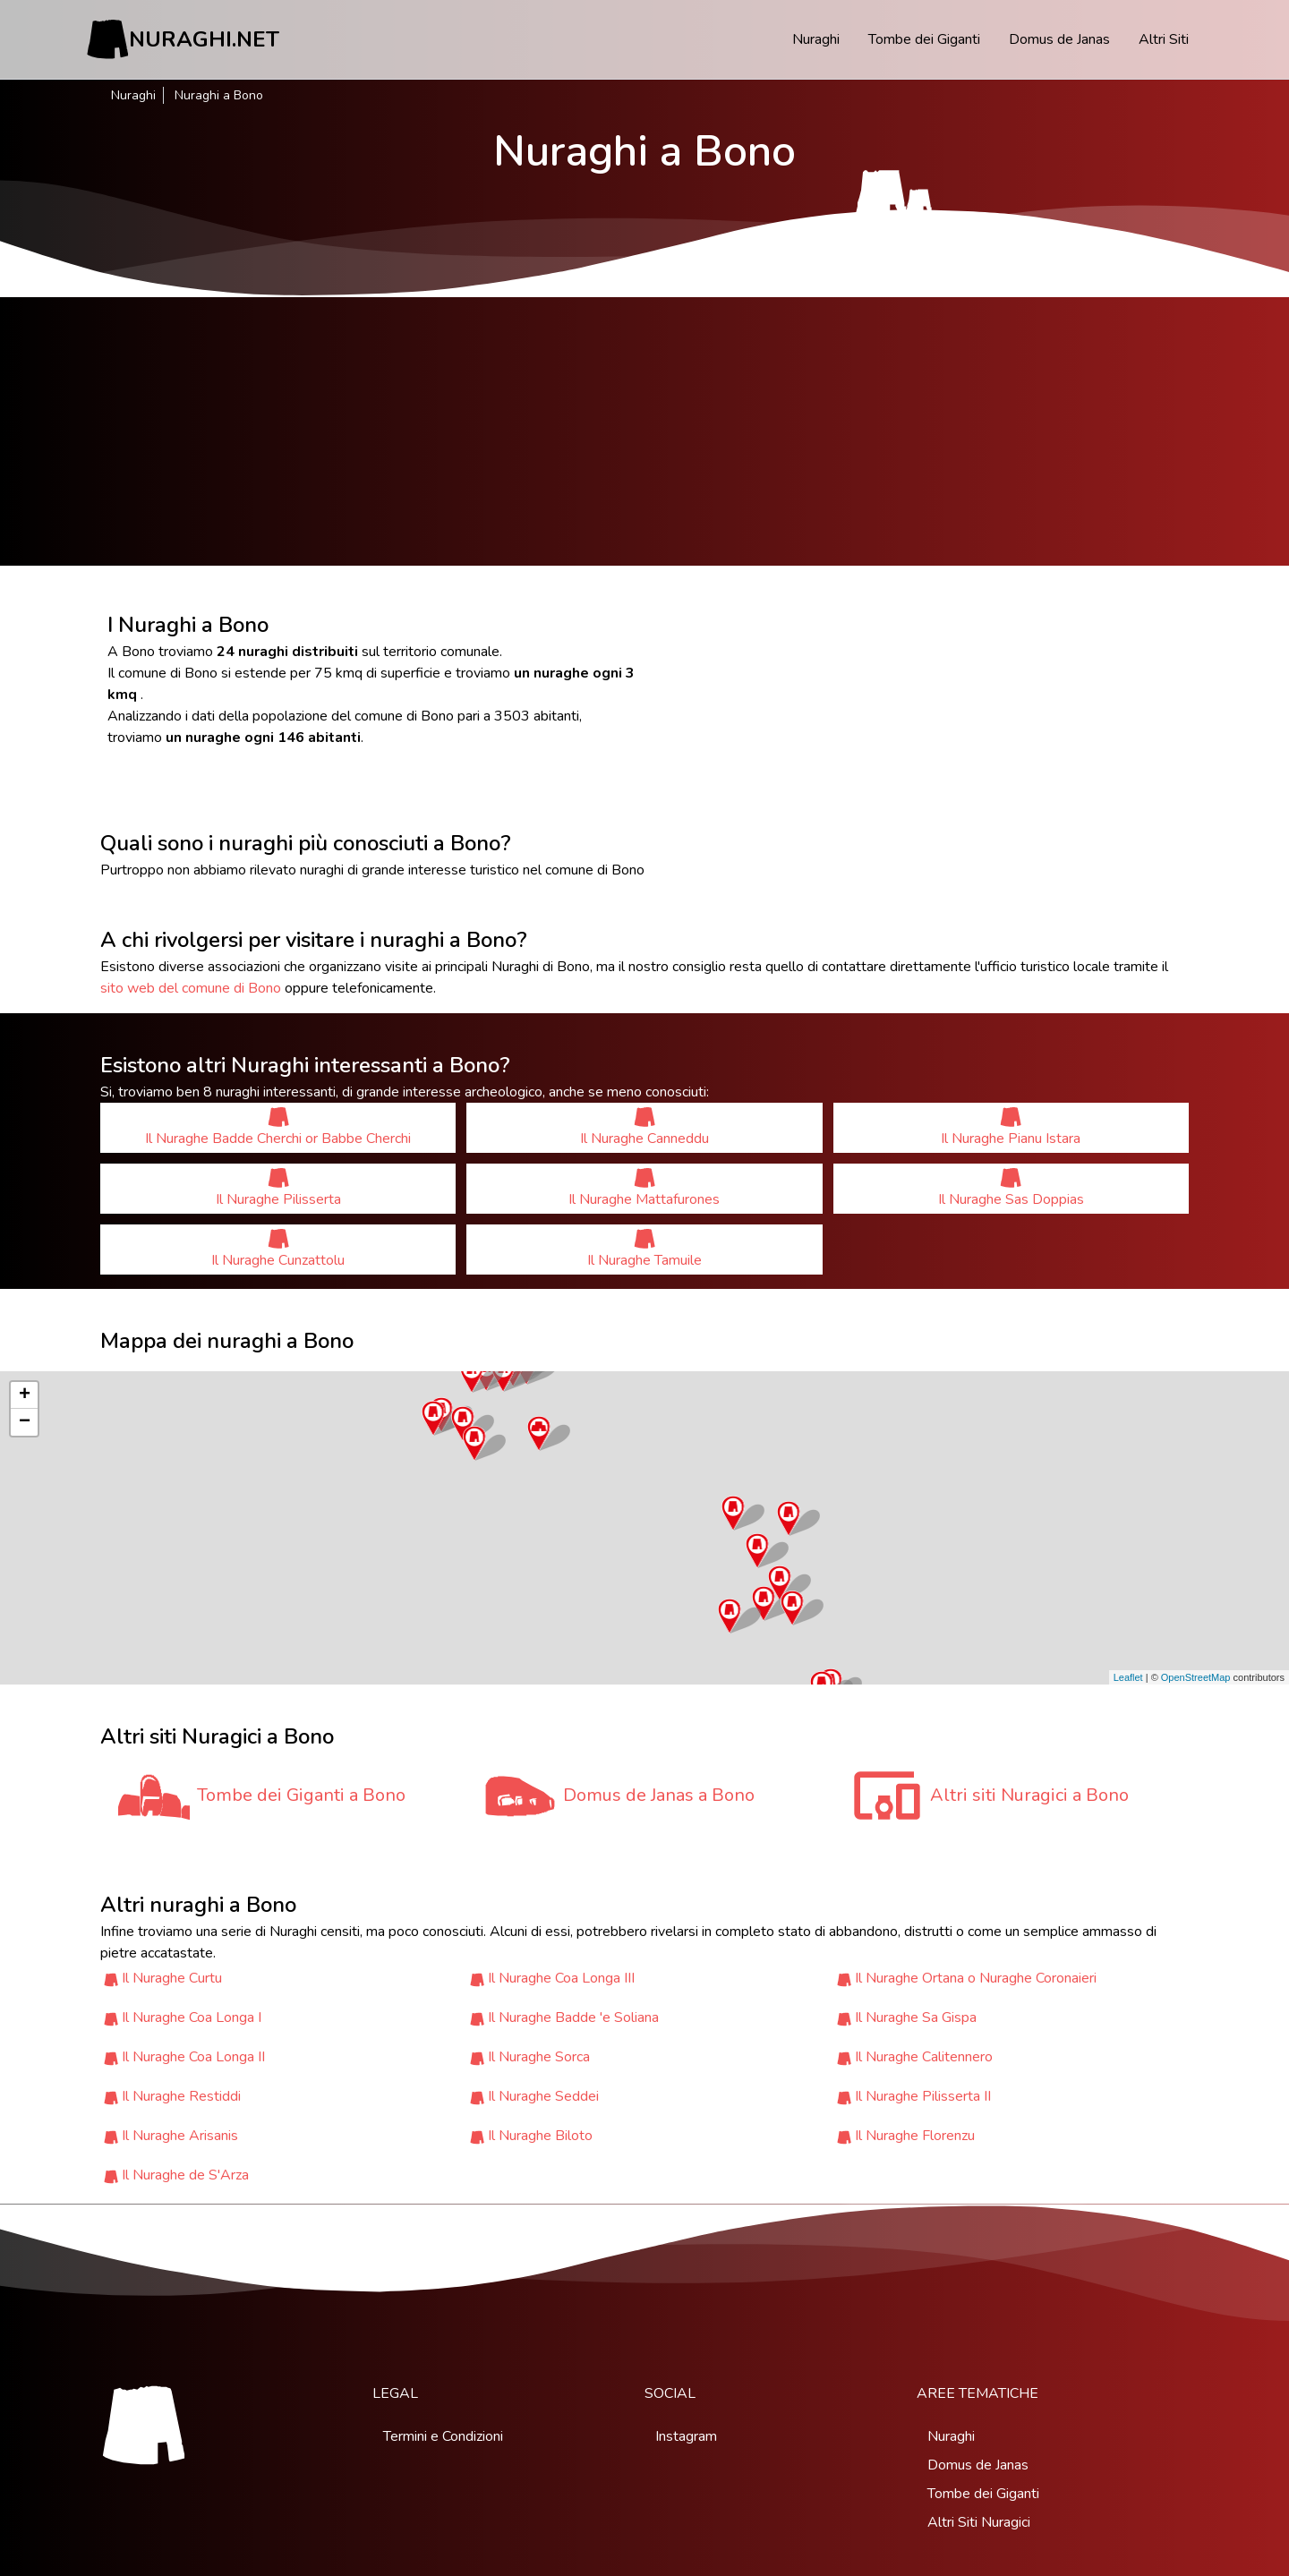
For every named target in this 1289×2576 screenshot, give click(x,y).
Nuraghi (816, 39)
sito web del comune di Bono (190, 988)
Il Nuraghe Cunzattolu (278, 1249)
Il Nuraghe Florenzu (915, 2135)
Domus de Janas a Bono (659, 1795)
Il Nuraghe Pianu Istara (1010, 1127)
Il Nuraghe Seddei (543, 2096)
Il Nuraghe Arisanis (180, 2135)
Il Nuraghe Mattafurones (644, 1188)
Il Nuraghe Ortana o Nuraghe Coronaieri (976, 1978)
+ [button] (24, 1395)
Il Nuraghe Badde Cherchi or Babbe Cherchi (278, 1127)
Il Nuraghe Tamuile (644, 1249)
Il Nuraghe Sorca (539, 2057)
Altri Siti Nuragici (978, 2522)
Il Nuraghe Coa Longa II (193, 2057)
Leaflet (1128, 1677)
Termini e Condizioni (443, 2436)
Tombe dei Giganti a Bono (301, 1795)
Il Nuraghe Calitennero (924, 2057)
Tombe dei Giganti (924, 39)
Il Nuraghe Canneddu (644, 1127)
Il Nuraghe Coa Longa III (561, 1978)
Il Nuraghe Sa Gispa (916, 2017)
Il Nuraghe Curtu (172, 1978)
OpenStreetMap (1196, 1677)
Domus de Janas (1059, 39)
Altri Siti (1164, 39)
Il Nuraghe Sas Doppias (1011, 1188)
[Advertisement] (644, 431)
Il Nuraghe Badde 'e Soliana (573, 2017)
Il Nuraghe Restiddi (181, 2096)
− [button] (24, 1422)
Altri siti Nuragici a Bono (1029, 1795)
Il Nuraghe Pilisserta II (923, 2096)
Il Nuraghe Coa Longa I (191, 2017)
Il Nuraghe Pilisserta (278, 1188)
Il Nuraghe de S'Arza (185, 2175)
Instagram (686, 2436)
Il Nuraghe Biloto (540, 2135)
